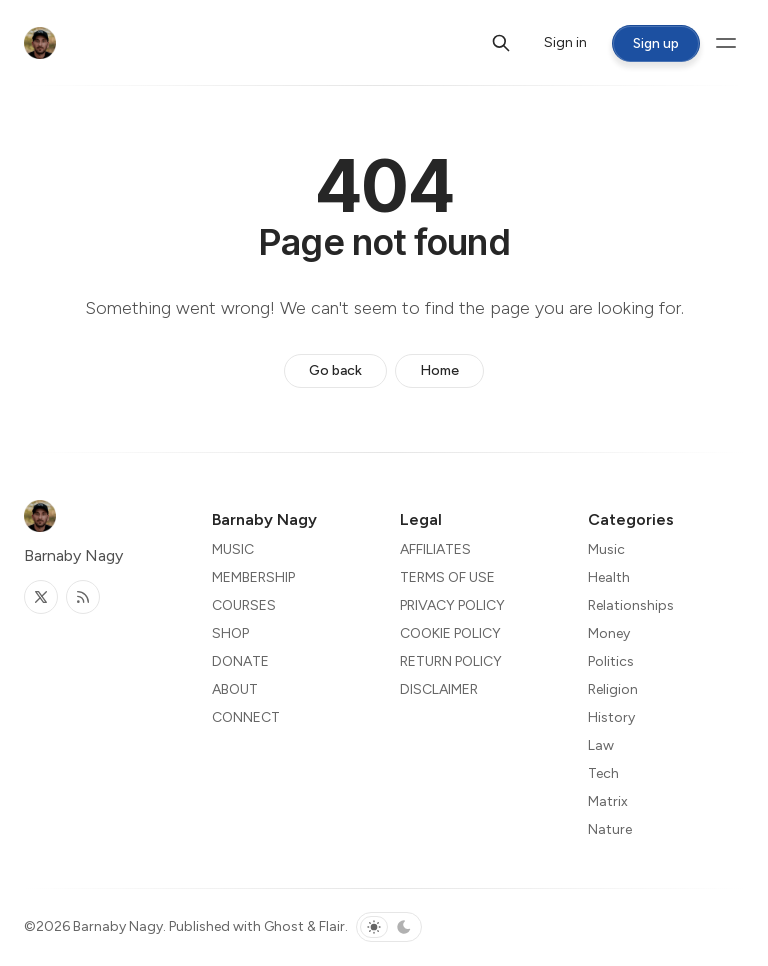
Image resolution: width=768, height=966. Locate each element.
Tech (603, 773)
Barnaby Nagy (118, 926)
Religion (613, 689)
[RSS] (83, 597)
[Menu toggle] (726, 43)
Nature (610, 829)
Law (601, 745)
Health (609, 577)
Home (439, 370)
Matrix (608, 801)
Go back (335, 370)
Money (609, 633)
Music (606, 549)
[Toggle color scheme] (389, 927)
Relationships (631, 605)
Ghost (284, 926)
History (611, 717)
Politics (611, 661)
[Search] (501, 43)
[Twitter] (41, 597)
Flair (332, 926)
